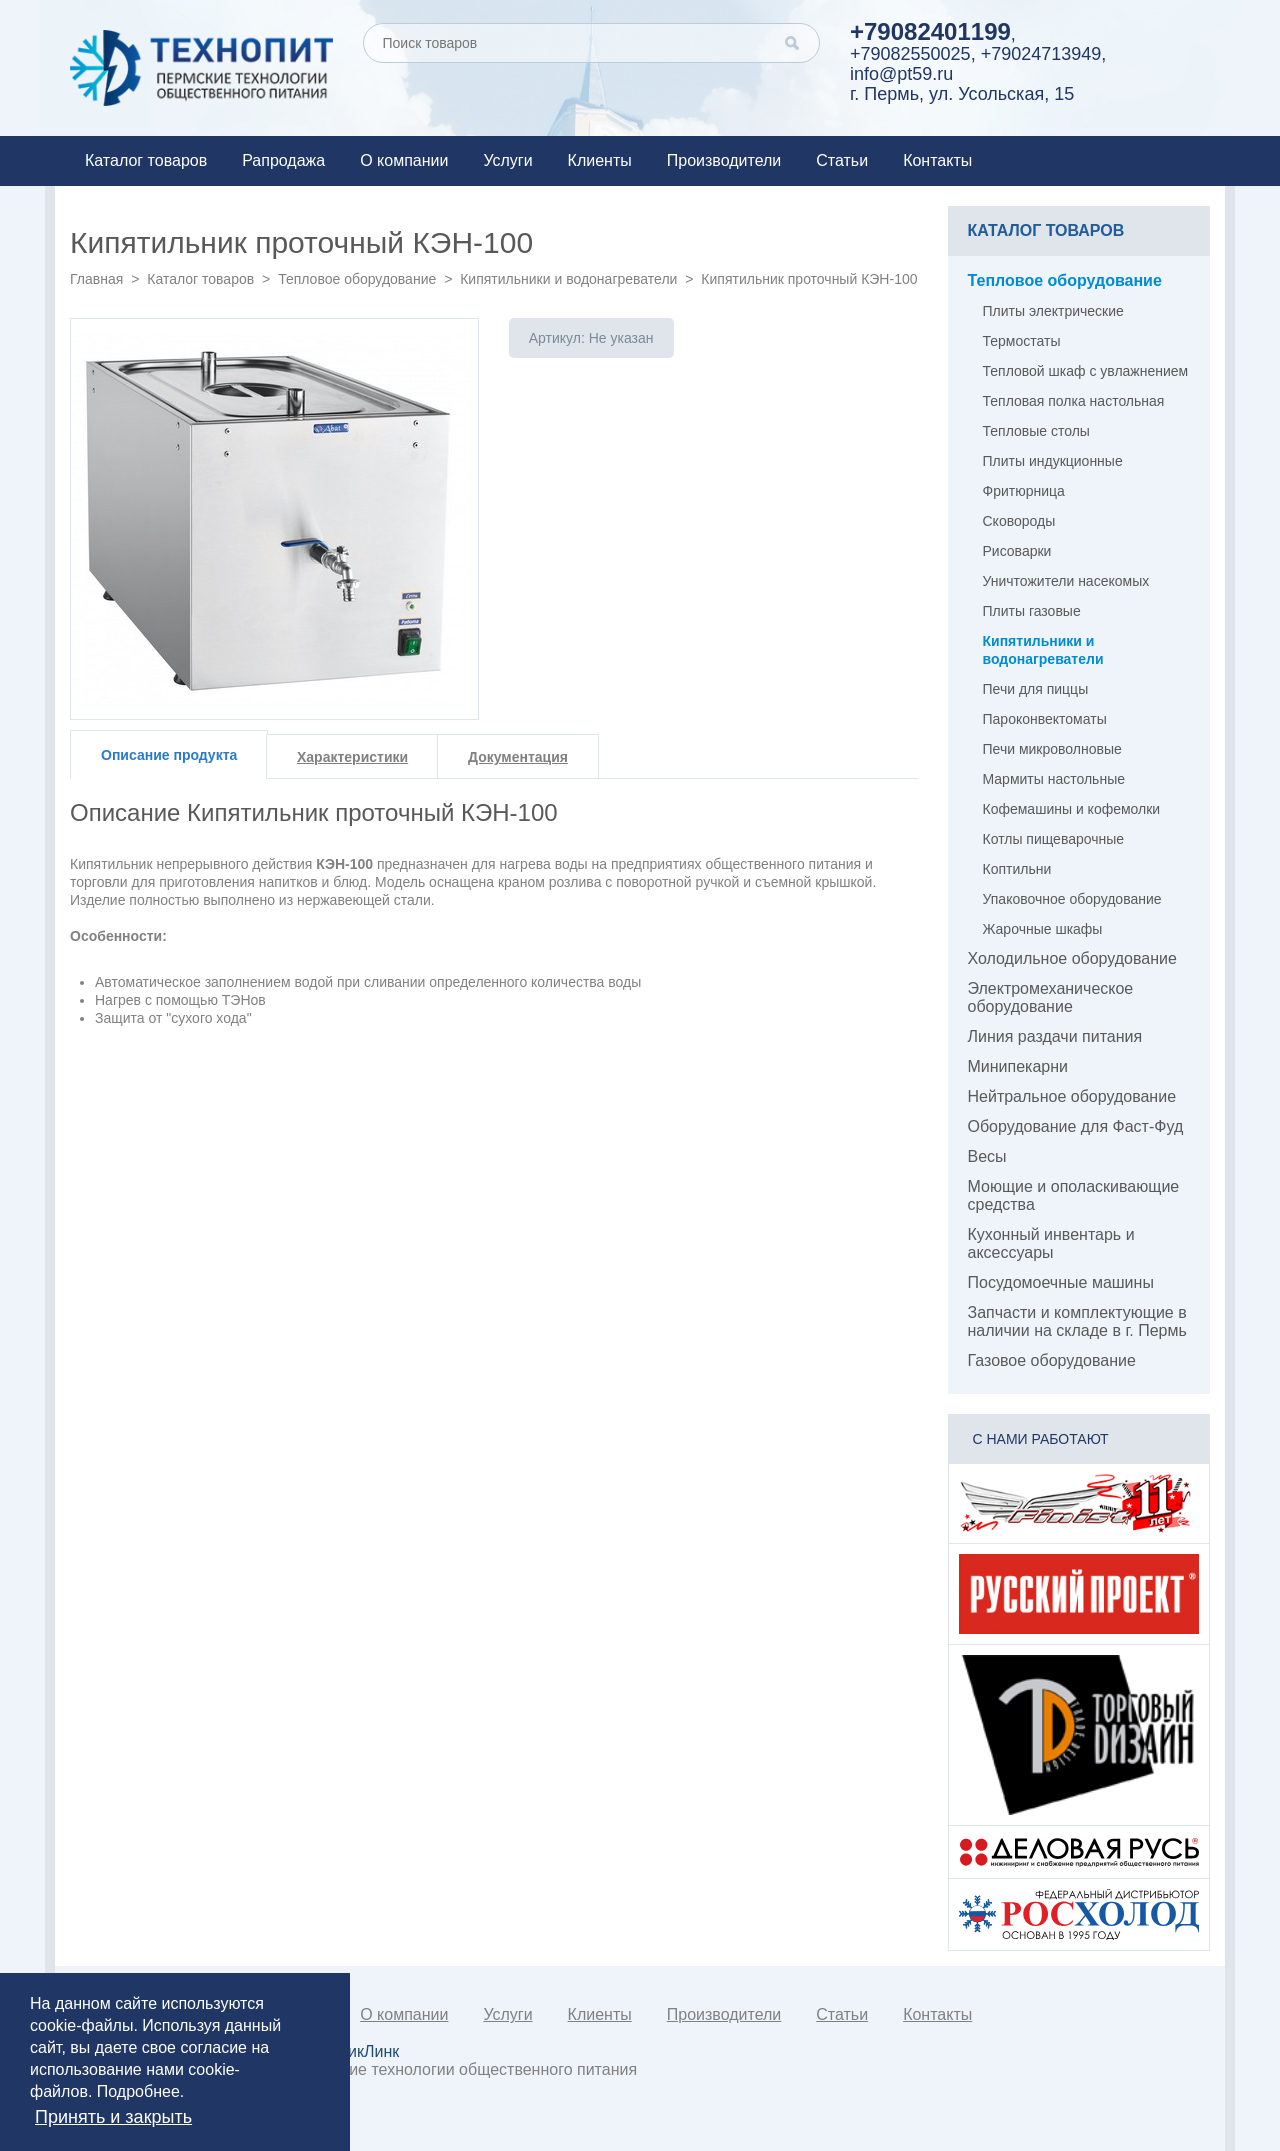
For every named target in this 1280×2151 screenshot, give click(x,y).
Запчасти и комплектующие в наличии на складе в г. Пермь (1077, 1321)
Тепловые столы (1036, 431)
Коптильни (1017, 869)
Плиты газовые (1032, 611)
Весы (987, 1156)
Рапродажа (283, 160)
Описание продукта (169, 755)
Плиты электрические (1053, 311)
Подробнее (138, 2091)
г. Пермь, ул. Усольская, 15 (962, 94)
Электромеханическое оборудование (1051, 997)
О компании (404, 160)
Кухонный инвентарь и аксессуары (1051, 1243)
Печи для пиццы (1036, 689)
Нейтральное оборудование (1072, 1096)
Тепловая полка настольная (1074, 401)
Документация (518, 757)
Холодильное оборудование (1072, 958)
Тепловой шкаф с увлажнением (1086, 371)
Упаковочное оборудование (1072, 899)
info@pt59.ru (901, 74)
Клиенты (600, 160)
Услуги (507, 160)
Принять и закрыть (113, 2117)
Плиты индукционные (1053, 461)
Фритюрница (1024, 491)
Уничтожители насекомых (1066, 581)
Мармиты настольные (1054, 779)
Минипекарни (1018, 1066)
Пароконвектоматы (1045, 719)
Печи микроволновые (1052, 749)
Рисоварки (1017, 551)
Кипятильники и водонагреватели (568, 279)
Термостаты (1022, 341)
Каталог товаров (146, 160)
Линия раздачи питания (1055, 1036)
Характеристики (352, 757)
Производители (724, 160)
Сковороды (1019, 521)
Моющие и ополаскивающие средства (1074, 1195)
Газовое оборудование (1052, 1360)
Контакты (937, 160)
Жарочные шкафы (1043, 929)
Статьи (842, 160)
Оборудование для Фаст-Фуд (1076, 1126)
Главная (96, 279)
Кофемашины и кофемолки (1072, 809)
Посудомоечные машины (1061, 1282)
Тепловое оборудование (357, 279)
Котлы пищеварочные (1054, 839)
